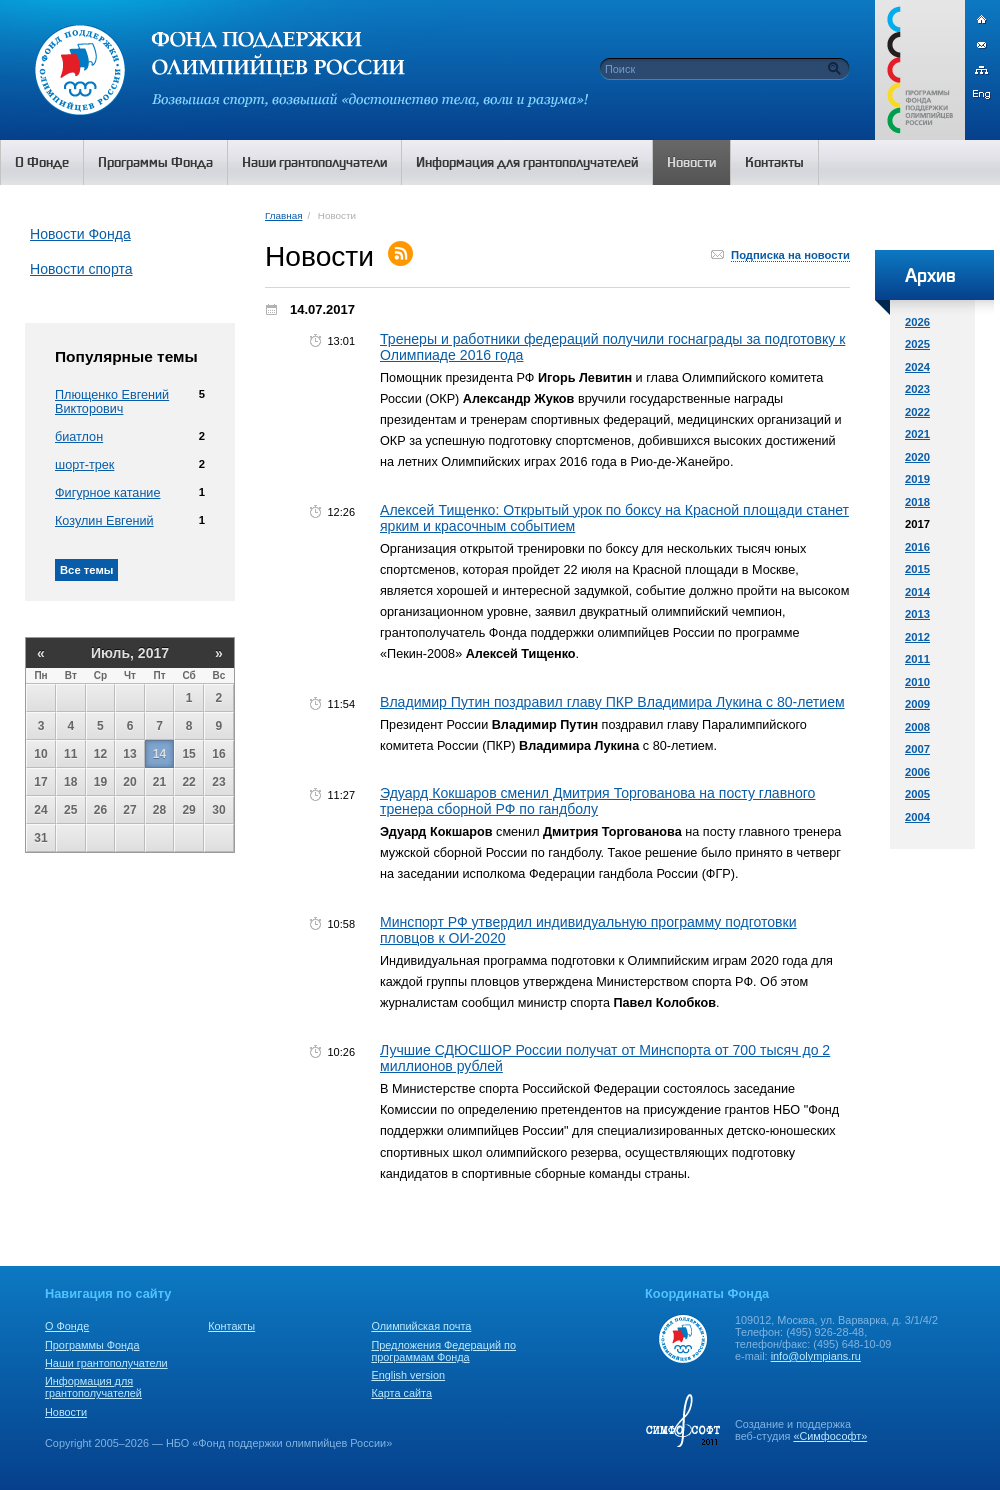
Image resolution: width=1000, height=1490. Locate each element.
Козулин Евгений (104, 521)
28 (159, 810)
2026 (917, 322)
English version (408, 1375)
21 (159, 782)
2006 (917, 772)
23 (218, 782)
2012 (917, 637)
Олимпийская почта (421, 1326)
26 (100, 810)
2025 (917, 344)
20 (129, 782)
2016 (917, 547)
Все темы (86, 570)
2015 (917, 569)
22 (188, 782)
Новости (66, 1412)
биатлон (79, 437)
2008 (917, 727)
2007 (917, 749)
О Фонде (67, 1326)
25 (70, 810)
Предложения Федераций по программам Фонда (443, 1351)
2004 (917, 817)
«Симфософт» (830, 1436)
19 (100, 782)
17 (40, 782)
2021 (917, 434)
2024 (917, 367)
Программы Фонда (92, 1345)
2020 (917, 457)
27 (129, 810)
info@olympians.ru (816, 1356)
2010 (917, 682)
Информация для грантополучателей (93, 1387)
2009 (917, 704)
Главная (283, 215)
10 (40, 754)
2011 (917, 659)
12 (100, 754)
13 (129, 754)
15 (188, 754)
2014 (917, 592)
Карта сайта (401, 1393)
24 (40, 810)
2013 (917, 614)
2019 (917, 479)
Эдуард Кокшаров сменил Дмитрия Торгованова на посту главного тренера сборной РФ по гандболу (597, 801)
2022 (917, 412)
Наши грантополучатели (106, 1363)
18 (70, 782)
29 (188, 810)
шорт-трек (84, 465)
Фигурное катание (107, 493)
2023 (917, 389)
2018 (917, 502)
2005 (917, 794)
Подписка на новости (790, 255)
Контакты (231, 1326)
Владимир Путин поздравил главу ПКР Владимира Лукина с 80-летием (612, 702)
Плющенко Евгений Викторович (112, 402)
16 (218, 754)
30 (218, 810)
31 (40, 838)
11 (70, 754)
